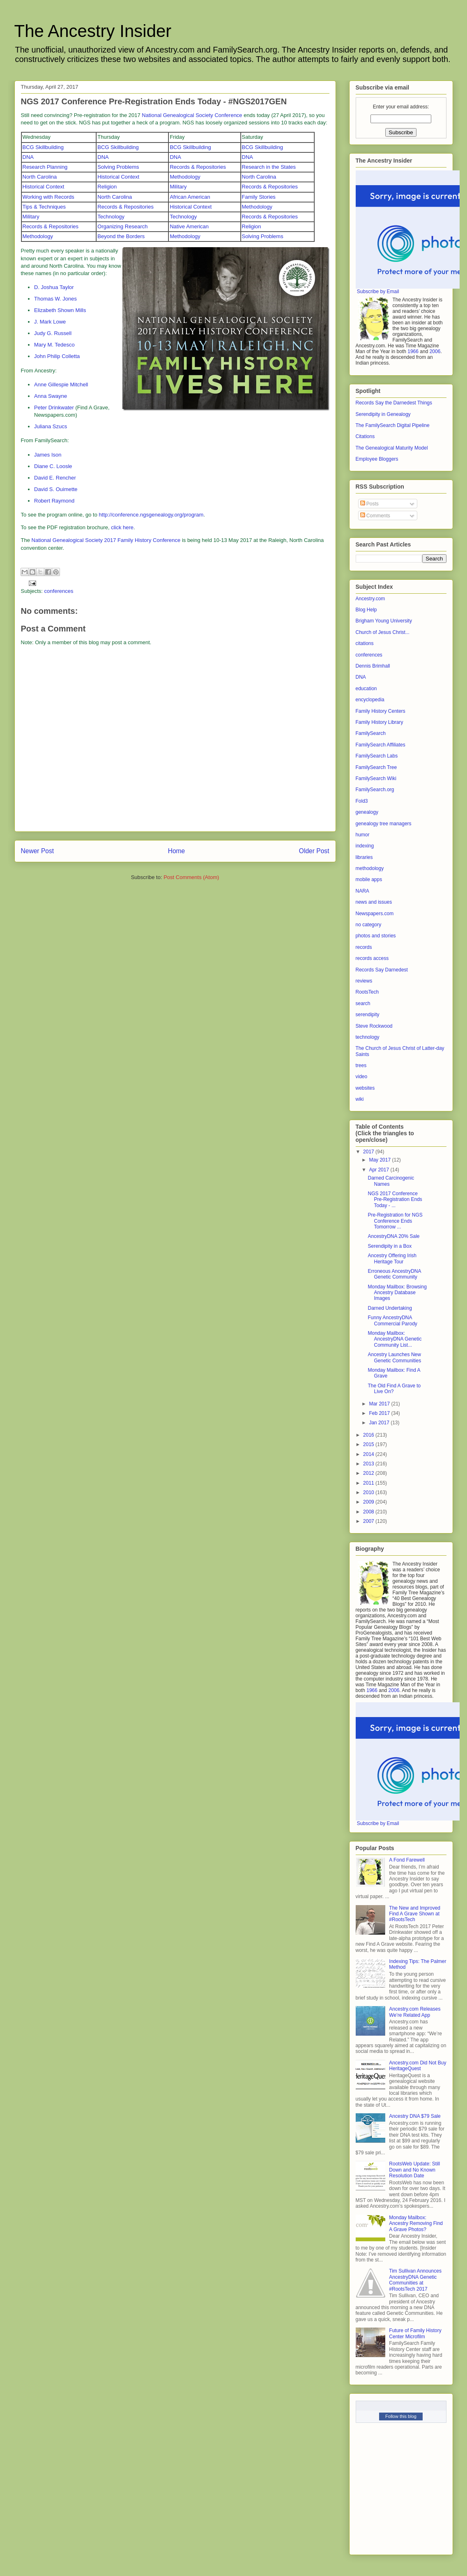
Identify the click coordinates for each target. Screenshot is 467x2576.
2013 (369, 1464)
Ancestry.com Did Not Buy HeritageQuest (417, 2065)
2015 (369, 1444)
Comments (375, 516)
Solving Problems (118, 167)
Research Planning (45, 167)
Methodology (185, 177)
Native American (189, 226)
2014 (369, 1454)
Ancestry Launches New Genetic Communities (394, 1357)
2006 (435, 351)
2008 (369, 1512)
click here (122, 527)
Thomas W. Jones (55, 299)
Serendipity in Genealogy (383, 414)
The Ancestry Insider (93, 31)
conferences (59, 591)
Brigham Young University (384, 621)
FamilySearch (371, 733)
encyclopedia (370, 700)
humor (363, 835)
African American (190, 197)
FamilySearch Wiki (376, 778)
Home (176, 850)
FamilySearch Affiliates (380, 745)
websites (365, 1088)
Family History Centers (380, 711)
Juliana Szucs (50, 426)
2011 (369, 1483)
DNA (28, 157)
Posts (369, 504)
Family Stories (259, 197)
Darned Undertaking (390, 1308)
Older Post (314, 850)
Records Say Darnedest (382, 970)
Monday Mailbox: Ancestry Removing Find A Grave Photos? (416, 2223)
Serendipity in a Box (390, 1246)
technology (368, 1037)
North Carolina (40, 177)
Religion (107, 187)
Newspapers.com (375, 913)
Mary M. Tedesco (54, 345)
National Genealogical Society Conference (192, 115)
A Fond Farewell (407, 1860)
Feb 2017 (380, 1413)
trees (361, 1065)
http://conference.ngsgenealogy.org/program (151, 515)
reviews (364, 981)
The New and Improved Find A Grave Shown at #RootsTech (414, 1914)
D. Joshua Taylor (54, 287)
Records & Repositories (198, 167)
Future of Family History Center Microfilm (415, 2333)
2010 (369, 1492)
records (364, 947)
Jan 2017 (380, 1423)
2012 (369, 1473)
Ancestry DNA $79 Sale (414, 2116)
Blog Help (366, 610)
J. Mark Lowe (50, 322)
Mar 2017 (380, 1404)
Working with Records (48, 197)
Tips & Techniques (44, 207)
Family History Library (379, 722)
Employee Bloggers (377, 459)
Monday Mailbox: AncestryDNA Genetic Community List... (394, 1339)
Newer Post (37, 850)
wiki (360, 1099)
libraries (364, 857)
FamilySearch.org (375, 789)
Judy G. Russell (52, 333)
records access (372, 958)
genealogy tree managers (384, 824)
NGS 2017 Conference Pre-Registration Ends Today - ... (395, 1199)
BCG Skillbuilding (43, 147)
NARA (362, 891)
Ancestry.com (370, 599)
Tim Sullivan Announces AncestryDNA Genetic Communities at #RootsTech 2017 (415, 2279)
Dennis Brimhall (373, 666)
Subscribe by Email (378, 291)
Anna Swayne (50, 396)
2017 (369, 1152)
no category (369, 925)
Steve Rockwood (374, 1026)
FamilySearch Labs (377, 756)
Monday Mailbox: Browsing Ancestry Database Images (397, 1293)
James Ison (47, 455)
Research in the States (269, 167)
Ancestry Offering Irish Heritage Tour (392, 1258)
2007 (369, 1521)
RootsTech (367, 992)
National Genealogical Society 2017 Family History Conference (106, 540)
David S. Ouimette (56, 489)
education (366, 688)
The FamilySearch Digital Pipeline (393, 425)
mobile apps (369, 879)
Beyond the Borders (121, 236)
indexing (365, 846)
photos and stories (376, 936)
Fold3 (362, 801)
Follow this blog (400, 2416)
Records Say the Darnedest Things (394, 403)
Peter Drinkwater (54, 407)
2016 (369, 1435)
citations (365, 643)
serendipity (368, 1014)
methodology (370, 868)
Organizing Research (122, 226)
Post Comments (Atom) (191, 877)
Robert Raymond (54, 501)
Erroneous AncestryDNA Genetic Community (394, 1274)
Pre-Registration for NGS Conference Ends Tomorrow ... (395, 1221)
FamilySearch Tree (376, 767)
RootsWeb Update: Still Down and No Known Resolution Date (414, 2170)
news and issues (374, 902)
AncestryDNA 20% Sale (393, 1236)
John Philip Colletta (57, 356)
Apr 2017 (379, 1170)
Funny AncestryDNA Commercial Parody (392, 1320)
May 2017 (380, 1160)
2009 (369, 1502)
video (362, 1076)
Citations (365, 436)
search (363, 1003)
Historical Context (118, 177)
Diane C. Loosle (53, 466)
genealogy (367, 812)
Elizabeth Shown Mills (60, 310)
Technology (110, 217)
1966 (413, 351)
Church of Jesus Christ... (382, 632)
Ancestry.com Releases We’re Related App (414, 2012)
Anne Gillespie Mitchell (61, 384)
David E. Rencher (55, 478)
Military (178, 187)
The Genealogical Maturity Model (392, 448)
